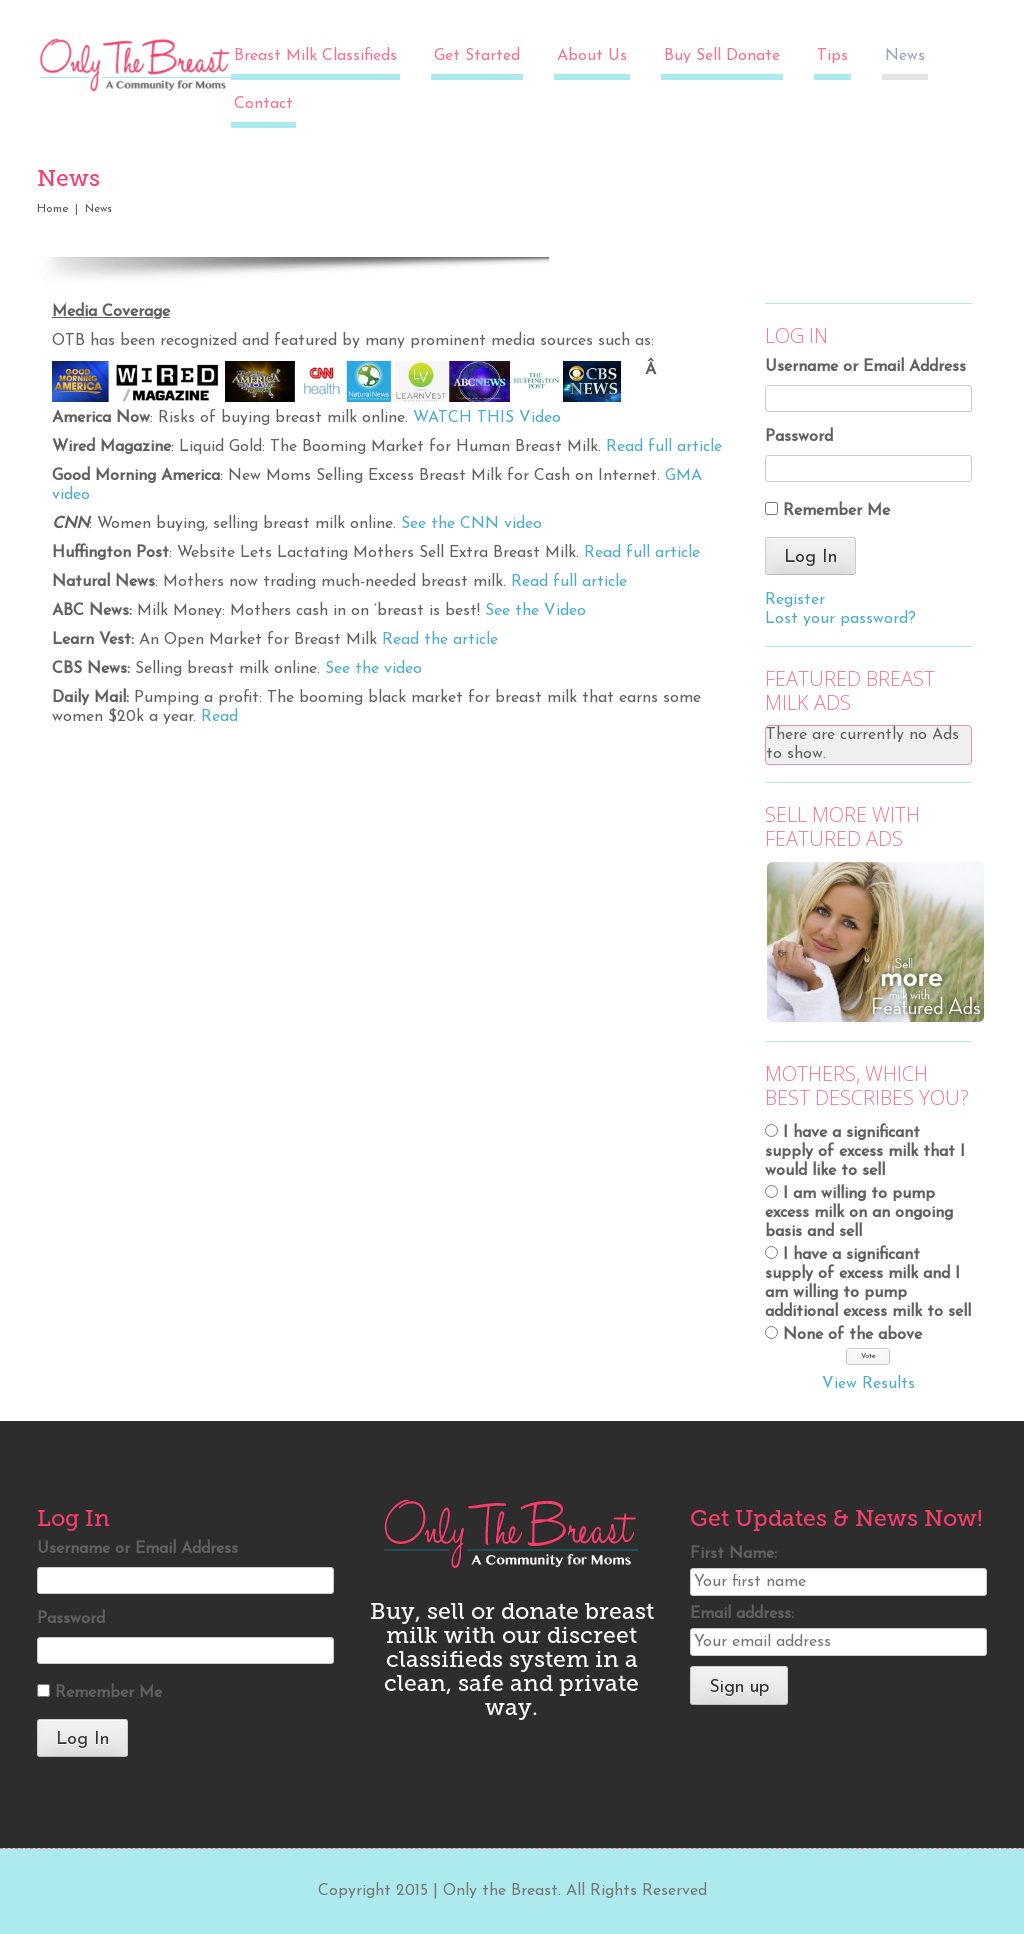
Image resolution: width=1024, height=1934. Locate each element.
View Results (868, 1384)
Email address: (742, 1614)
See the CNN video (471, 524)
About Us (592, 56)
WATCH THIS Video (487, 418)
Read (219, 717)
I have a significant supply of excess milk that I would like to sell (865, 1152)
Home (53, 209)
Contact (263, 104)
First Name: (733, 1554)
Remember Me (836, 511)
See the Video (535, 611)
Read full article (664, 447)
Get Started (477, 56)
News (905, 56)
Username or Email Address (865, 367)
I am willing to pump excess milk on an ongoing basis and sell (859, 1213)
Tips (832, 56)
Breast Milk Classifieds (315, 56)
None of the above (852, 1335)
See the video (373, 669)
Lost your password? (840, 619)
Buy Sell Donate (722, 56)
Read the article (440, 640)
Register (795, 600)
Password (799, 437)
